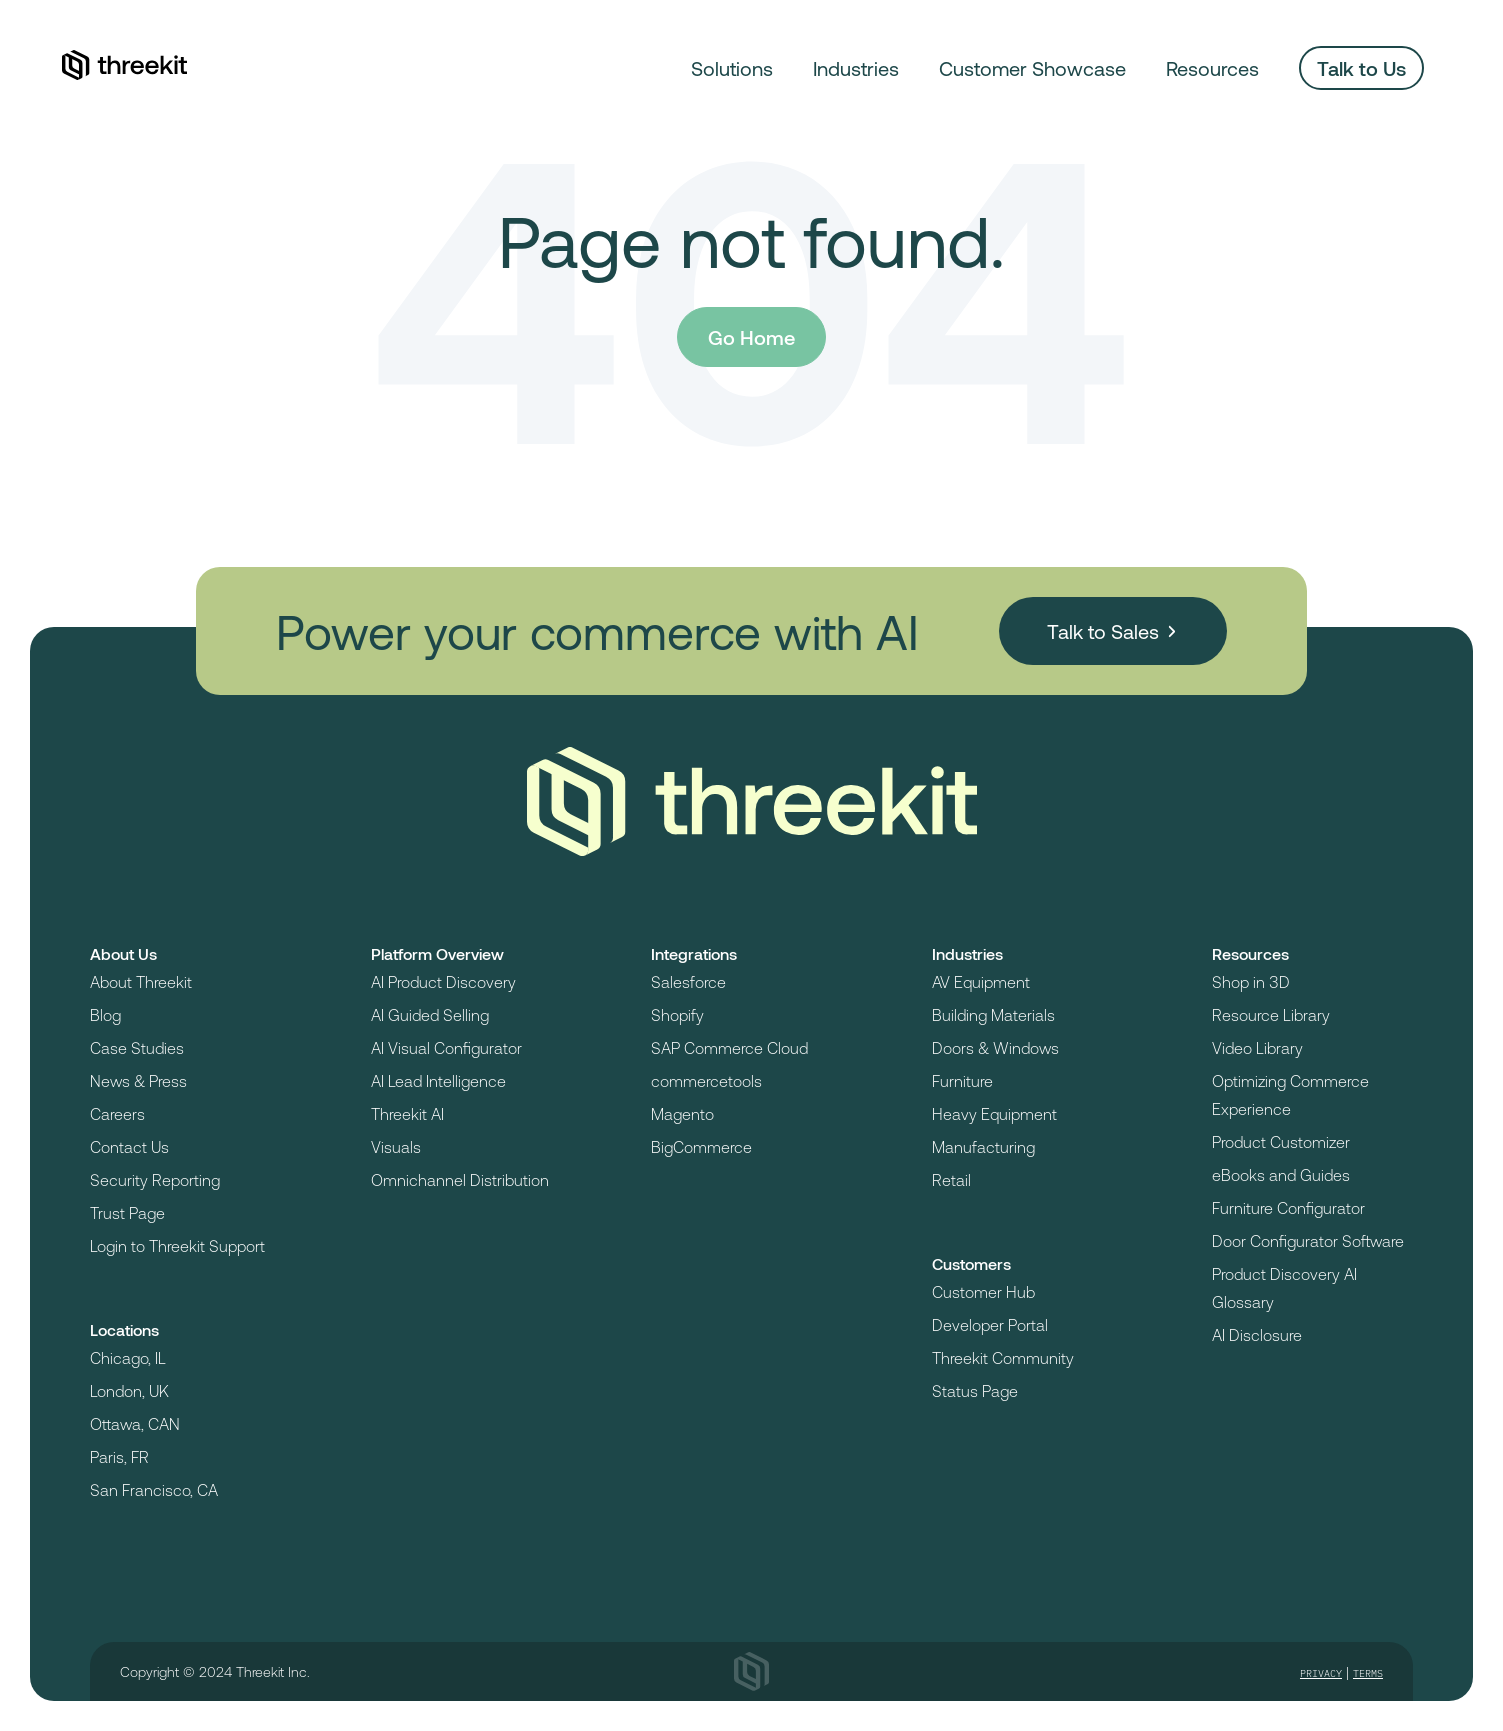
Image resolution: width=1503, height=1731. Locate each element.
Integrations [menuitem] (694, 953)
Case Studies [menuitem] (137, 1047)
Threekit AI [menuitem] (407, 1113)
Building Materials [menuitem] (993, 1014)
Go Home (751, 337)
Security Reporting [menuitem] (155, 1179)
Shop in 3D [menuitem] (1251, 981)
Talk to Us (1361, 68)
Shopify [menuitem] (677, 1014)
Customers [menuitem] (971, 1263)
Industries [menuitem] (967, 953)
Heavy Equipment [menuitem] (994, 1113)
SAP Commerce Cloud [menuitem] (729, 1047)
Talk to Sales (1103, 631)
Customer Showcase (1032, 68)
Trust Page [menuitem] (127, 1212)
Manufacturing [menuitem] (983, 1146)
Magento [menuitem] (682, 1113)
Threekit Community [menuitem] (1003, 1357)
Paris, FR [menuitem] (119, 1456)
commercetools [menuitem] (706, 1080)
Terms (1368, 1673)
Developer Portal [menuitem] (990, 1324)
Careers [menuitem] (117, 1113)
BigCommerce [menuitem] (701, 1146)
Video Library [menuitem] (1257, 1047)
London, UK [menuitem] (129, 1390)
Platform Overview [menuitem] (437, 953)
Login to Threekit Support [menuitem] (177, 1245)
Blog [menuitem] (105, 1014)
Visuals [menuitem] (396, 1146)
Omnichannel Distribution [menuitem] (460, 1179)
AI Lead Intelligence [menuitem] (438, 1080)
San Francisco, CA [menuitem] (154, 1489)
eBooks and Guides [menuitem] (1281, 1174)
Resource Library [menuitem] (1271, 1014)
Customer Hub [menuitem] (983, 1291)
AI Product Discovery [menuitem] (443, 981)
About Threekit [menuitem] (141, 981)
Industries (856, 68)
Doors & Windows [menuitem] (995, 1047)
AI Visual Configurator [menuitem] (446, 1047)
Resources (1212, 68)
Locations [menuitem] (124, 1329)
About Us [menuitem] (123, 953)
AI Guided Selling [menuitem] (430, 1014)
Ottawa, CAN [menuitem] (135, 1423)
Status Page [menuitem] (975, 1390)
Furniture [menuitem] (962, 1080)
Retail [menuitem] (951, 1179)
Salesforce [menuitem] (688, 981)
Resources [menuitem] (1250, 953)
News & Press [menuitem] (138, 1080)
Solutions (732, 68)
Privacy (1321, 1673)
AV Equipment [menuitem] (981, 981)
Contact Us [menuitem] (129, 1146)
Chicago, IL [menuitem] (128, 1357)
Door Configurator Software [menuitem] (1308, 1240)
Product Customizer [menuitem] (1281, 1141)
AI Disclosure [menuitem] (1257, 1334)
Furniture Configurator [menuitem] (1288, 1207)
